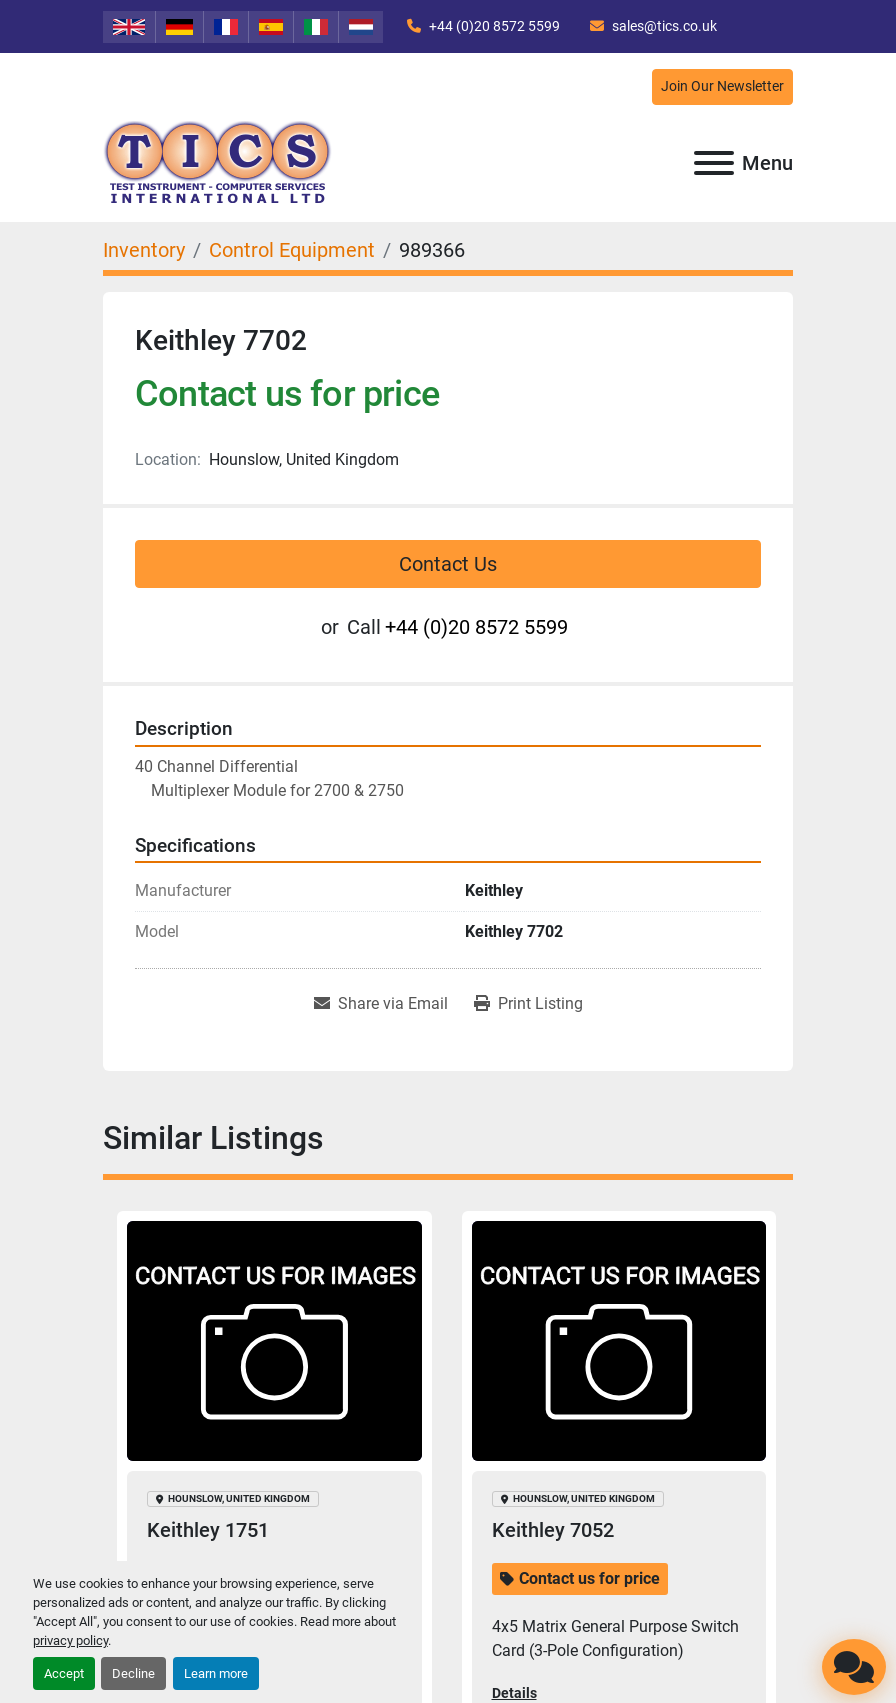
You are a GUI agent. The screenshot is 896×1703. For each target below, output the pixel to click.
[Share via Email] (381, 1004)
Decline (133, 1673)
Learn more (216, 1673)
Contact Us (448, 564)
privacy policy (70, 1640)
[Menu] (714, 163)
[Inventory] (144, 250)
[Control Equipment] (292, 250)
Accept (64, 1673)
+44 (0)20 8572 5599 (493, 26)
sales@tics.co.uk (663, 26)
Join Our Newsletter (722, 86)
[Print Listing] (528, 1004)
